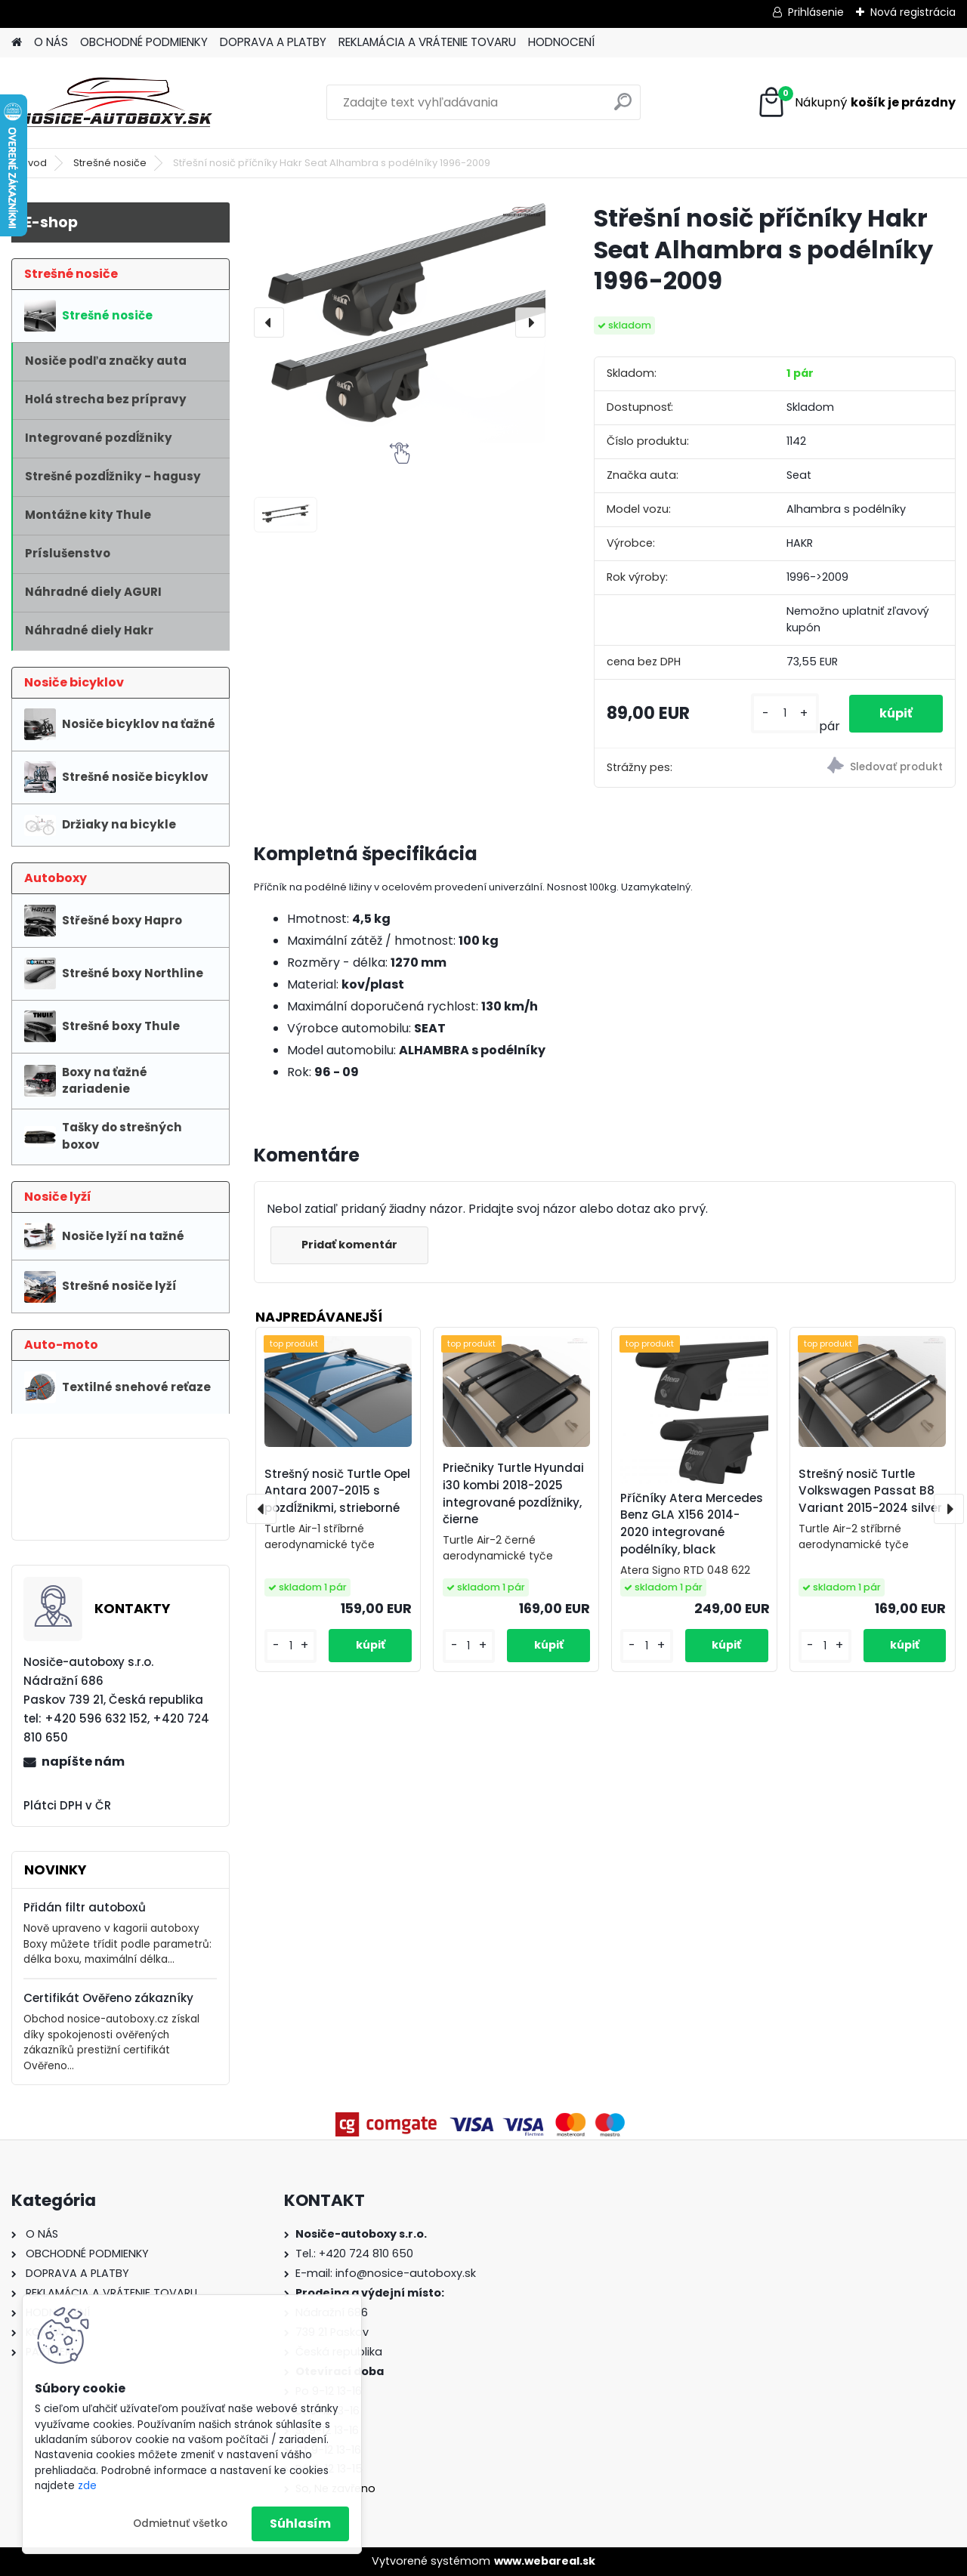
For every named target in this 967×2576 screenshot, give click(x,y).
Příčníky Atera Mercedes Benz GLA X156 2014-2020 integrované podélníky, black (691, 1523)
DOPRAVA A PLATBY (273, 42)
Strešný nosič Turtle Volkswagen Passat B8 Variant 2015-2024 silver (870, 1491)
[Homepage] (16, 42)
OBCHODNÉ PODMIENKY (144, 42)
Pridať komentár (349, 1244)
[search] (623, 107)
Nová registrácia (913, 12)
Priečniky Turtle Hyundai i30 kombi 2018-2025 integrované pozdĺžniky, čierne (513, 1493)
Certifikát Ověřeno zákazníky (108, 1998)
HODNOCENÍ (561, 42)
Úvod (34, 163)
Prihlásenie (816, 12)
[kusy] (785, 713)
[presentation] (269, 322)
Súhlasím (300, 2523)
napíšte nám (83, 1761)
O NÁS (51, 42)
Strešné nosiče (110, 163)
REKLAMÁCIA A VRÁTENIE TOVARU (427, 42)
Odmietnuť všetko (180, 2523)
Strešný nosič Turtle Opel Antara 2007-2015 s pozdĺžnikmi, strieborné (337, 1491)
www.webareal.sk (544, 2560)
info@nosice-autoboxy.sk (405, 2273)
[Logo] (115, 102)
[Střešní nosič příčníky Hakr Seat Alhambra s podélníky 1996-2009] (399, 322)
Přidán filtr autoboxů (84, 1907)
